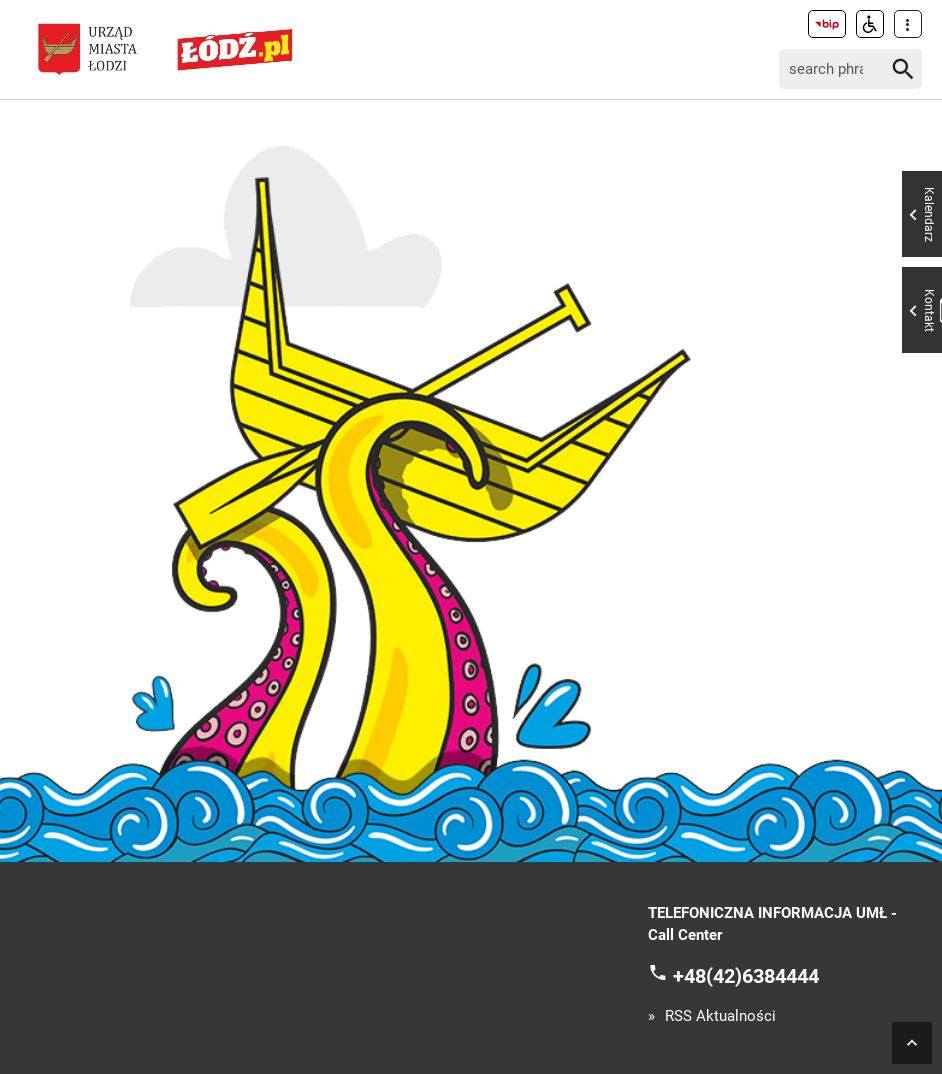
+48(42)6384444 (746, 975)
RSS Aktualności (720, 1016)
